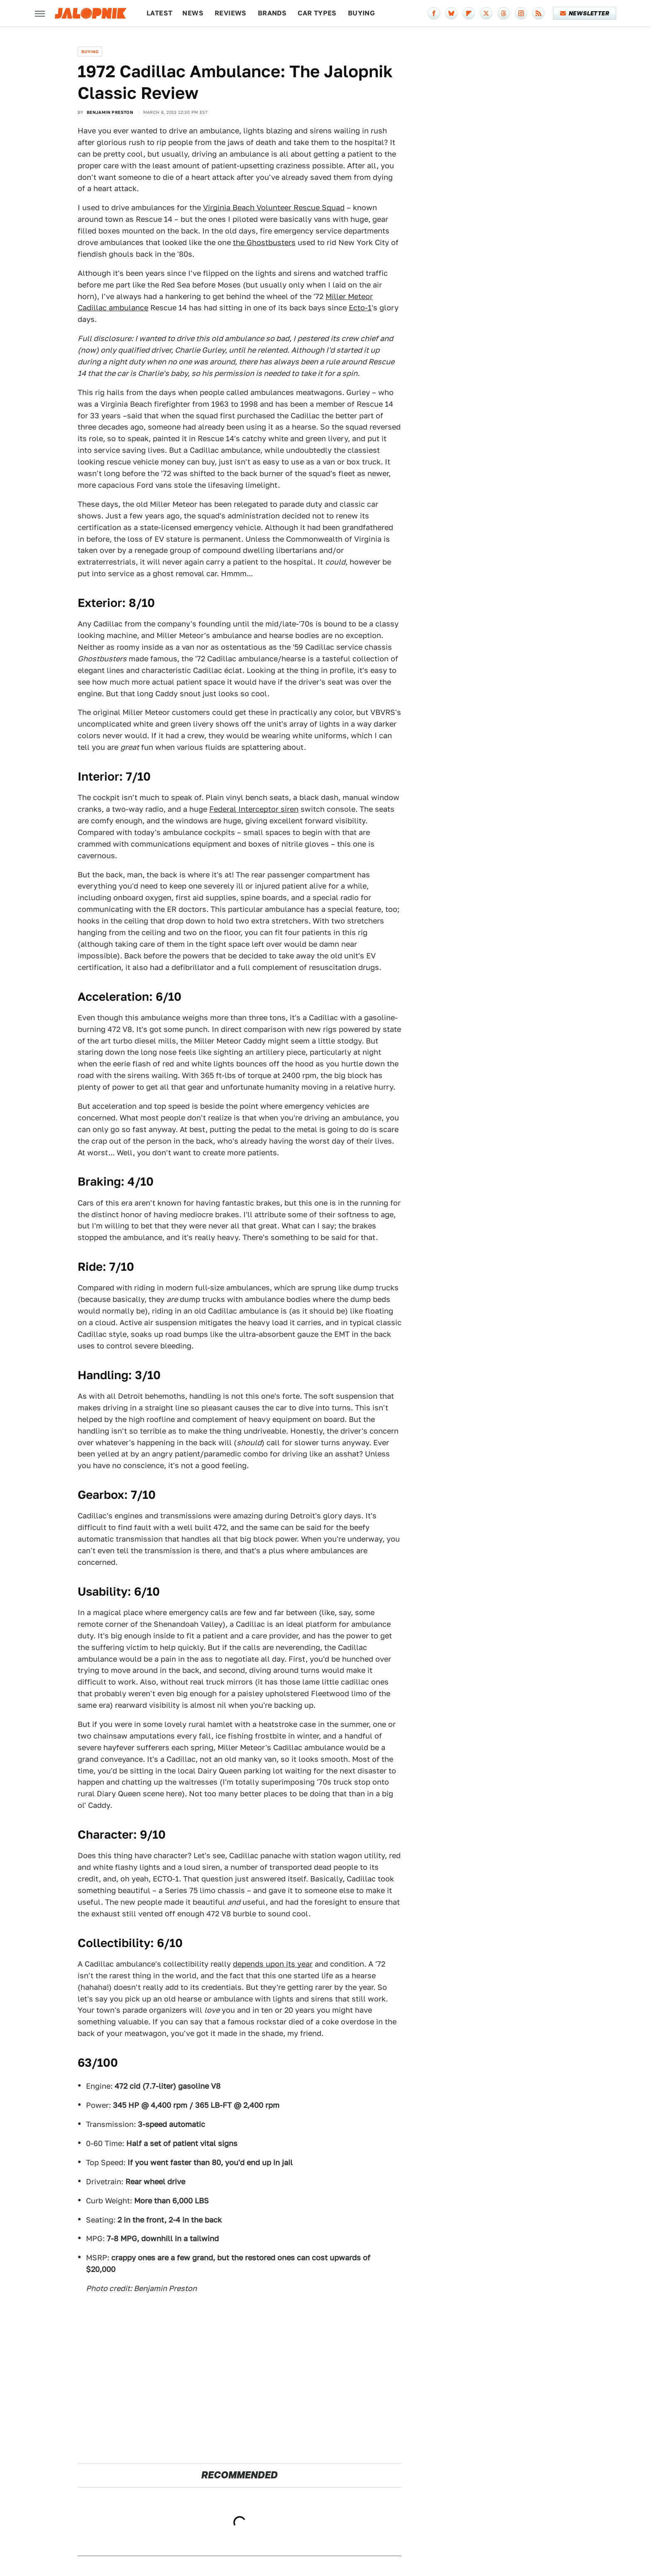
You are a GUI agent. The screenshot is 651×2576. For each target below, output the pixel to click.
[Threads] (503, 13)
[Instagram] (521, 13)
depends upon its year (273, 1964)
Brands (272, 13)
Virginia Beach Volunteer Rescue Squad (274, 207)
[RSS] (538, 13)
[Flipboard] (469, 13)
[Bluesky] (451, 13)
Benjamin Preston (110, 112)
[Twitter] (486, 13)
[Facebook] (434, 13)
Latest (159, 13)
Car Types (317, 13)
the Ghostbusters (264, 242)
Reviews (231, 13)
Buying (361, 13)
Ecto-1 (360, 307)
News (192, 13)
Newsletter (584, 13)
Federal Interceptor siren (254, 809)
